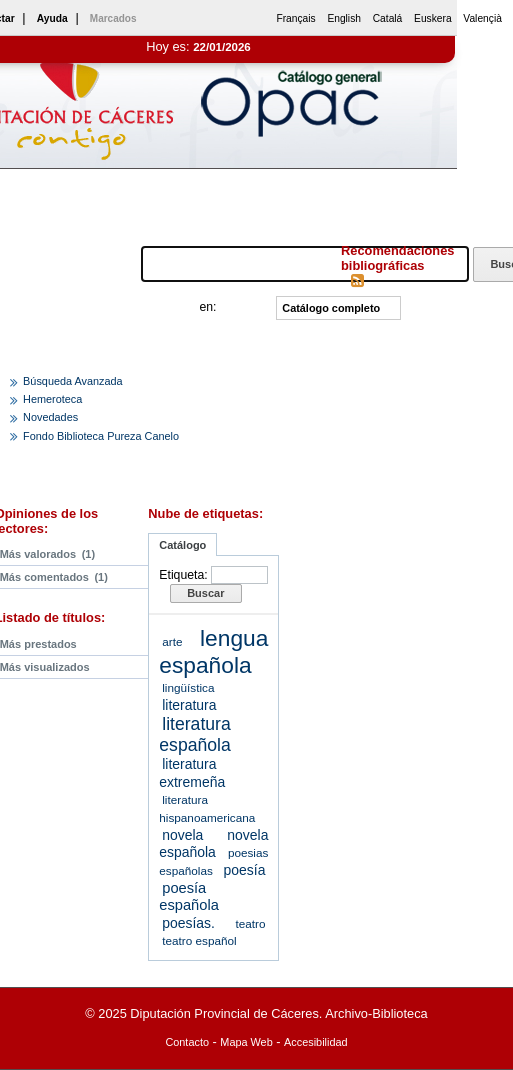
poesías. (188, 923)
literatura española (194, 734)
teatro (250, 923)
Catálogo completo (331, 308)
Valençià (482, 18)
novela (182, 835)
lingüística (188, 687)
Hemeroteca (52, 399)
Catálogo (182, 545)
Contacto (187, 1042)
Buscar (205, 593)
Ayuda (52, 18)
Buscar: (116, 264)
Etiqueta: (183, 575)
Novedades (50, 417)
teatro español (199, 940)
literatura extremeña (192, 773)
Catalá (388, 18)
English (344, 18)
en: (208, 307)
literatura (189, 705)
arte (172, 641)
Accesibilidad (315, 1042)
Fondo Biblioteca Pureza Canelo (101, 436)
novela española (213, 844)
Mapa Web (246, 1042)
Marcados (113, 18)
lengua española (213, 651)
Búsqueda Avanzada (73, 381)
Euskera (433, 18)
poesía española (189, 897)
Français (295, 18)
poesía (245, 870)
